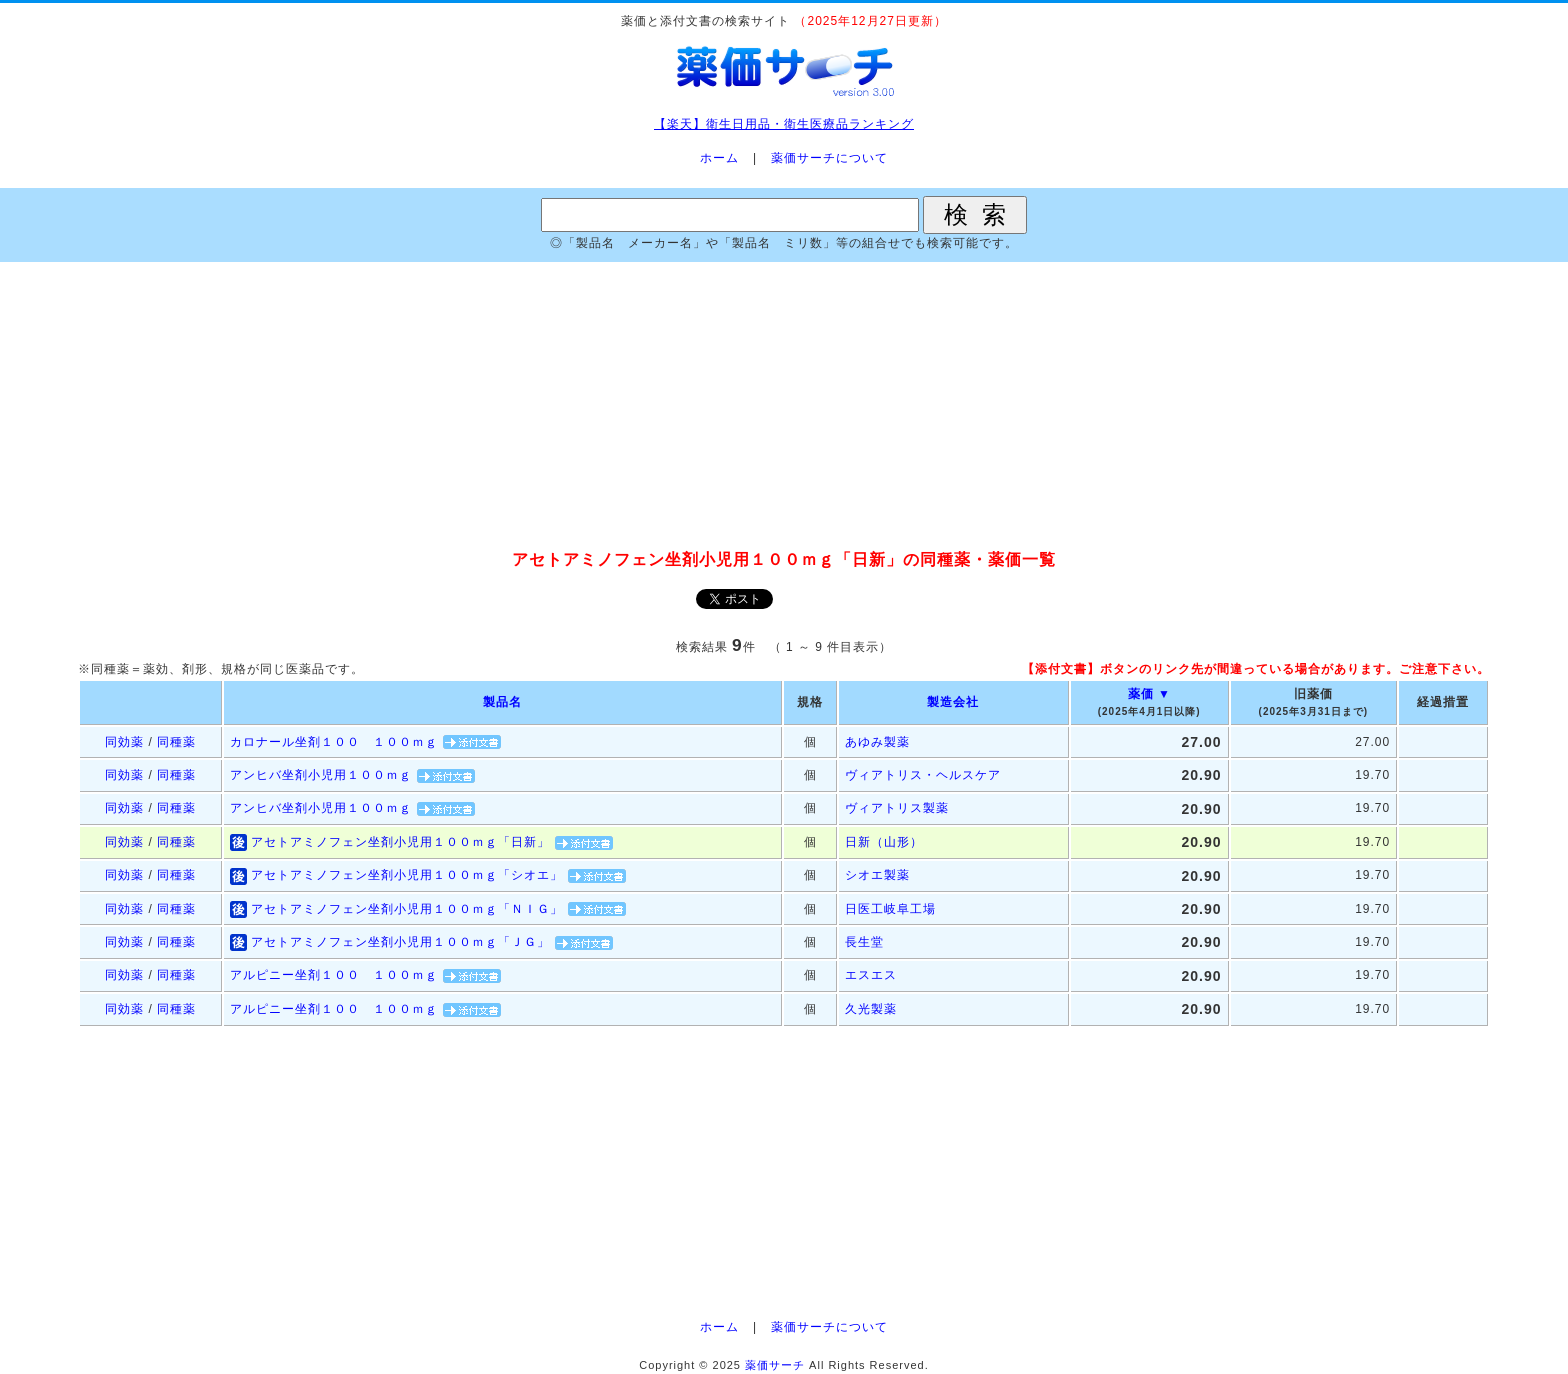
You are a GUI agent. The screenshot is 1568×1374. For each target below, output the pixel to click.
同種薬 (176, 742)
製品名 (502, 702)
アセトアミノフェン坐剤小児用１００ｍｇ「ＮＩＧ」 (407, 909)
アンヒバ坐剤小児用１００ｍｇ (321, 775)
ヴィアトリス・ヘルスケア (923, 775)
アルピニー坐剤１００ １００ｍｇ (334, 975)
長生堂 (864, 942)
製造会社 (953, 702)
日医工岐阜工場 (890, 909)
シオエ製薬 (877, 875)
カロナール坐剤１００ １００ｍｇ (334, 742)
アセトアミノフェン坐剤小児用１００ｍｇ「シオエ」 (407, 875)
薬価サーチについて (829, 158)
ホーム (719, 158)
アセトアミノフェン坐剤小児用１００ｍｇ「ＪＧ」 (400, 942)
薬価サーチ (775, 1365)
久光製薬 (871, 1009)
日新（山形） (884, 842)
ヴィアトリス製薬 (897, 808)
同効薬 (124, 742)
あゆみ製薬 (877, 742)
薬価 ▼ (1149, 694)
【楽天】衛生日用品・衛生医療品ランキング (784, 124)
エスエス (871, 975)
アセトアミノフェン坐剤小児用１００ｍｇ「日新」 (400, 842)
